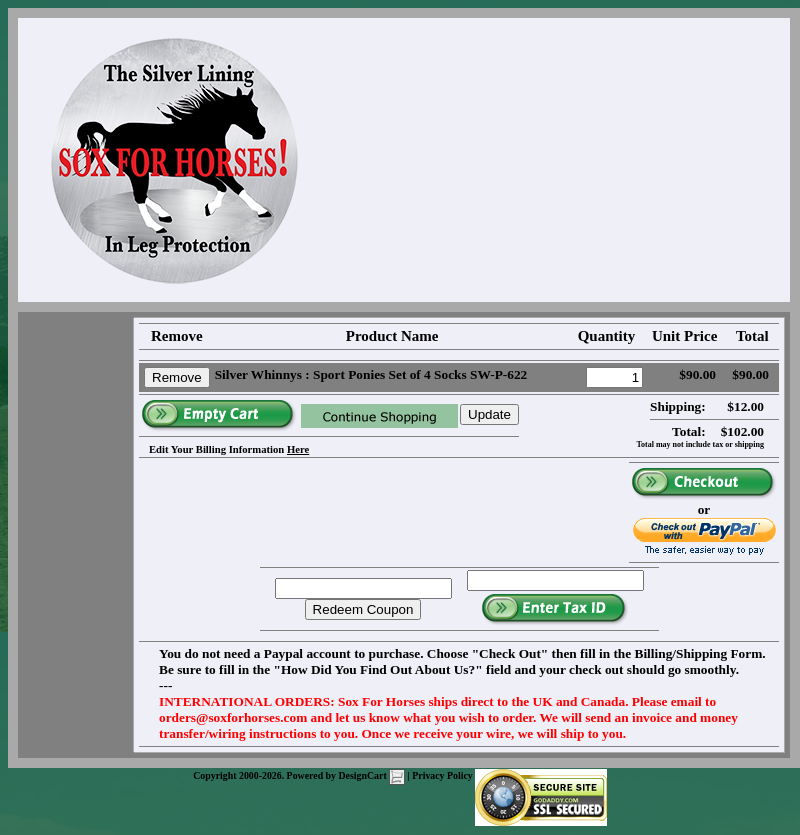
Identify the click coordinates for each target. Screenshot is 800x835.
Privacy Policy (442, 775)
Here (298, 449)
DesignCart (371, 775)
